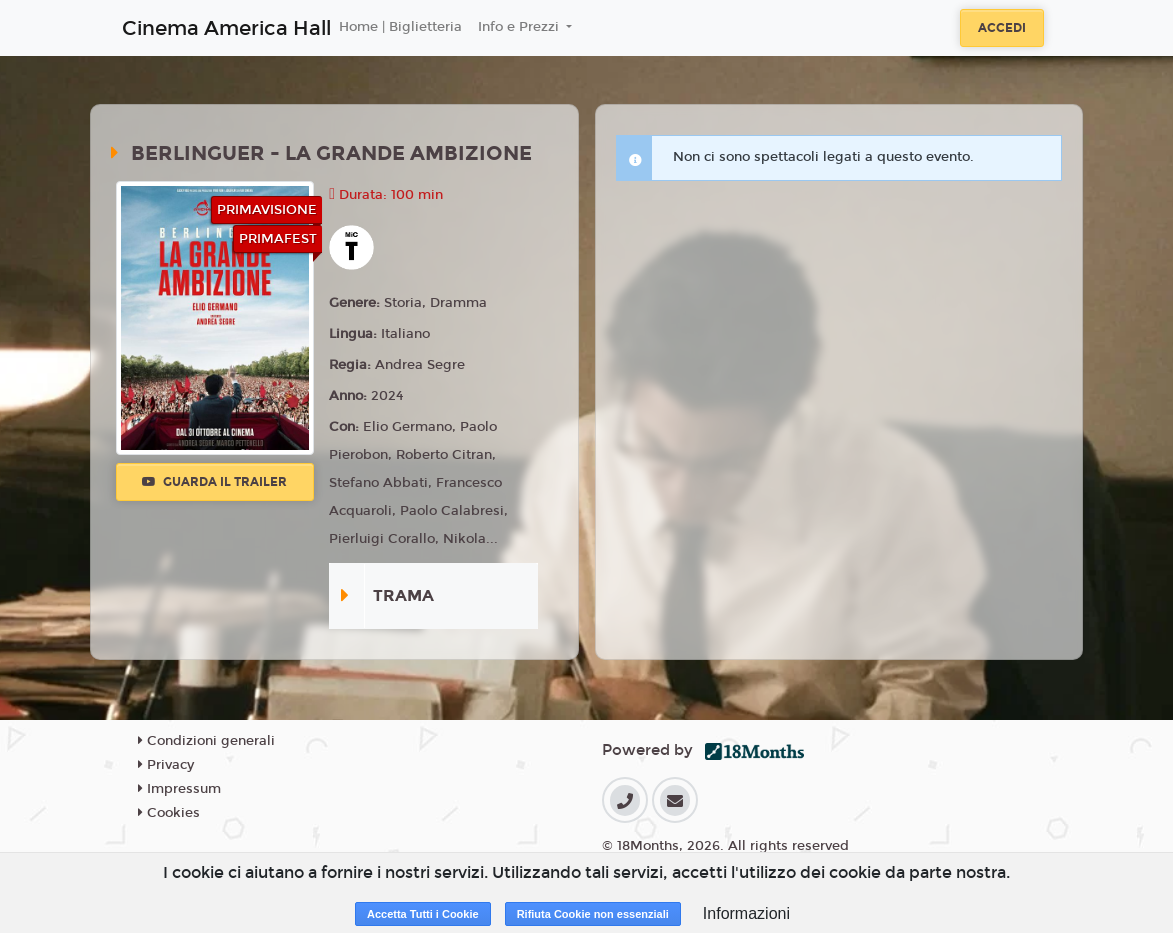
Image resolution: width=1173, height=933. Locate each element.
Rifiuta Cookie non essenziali (593, 914)
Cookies (169, 813)
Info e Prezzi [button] (520, 27)
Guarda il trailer (214, 482)
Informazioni (746, 913)
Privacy (166, 765)
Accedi (1002, 28)
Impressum (179, 789)
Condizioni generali (206, 741)
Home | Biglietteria (400, 27)
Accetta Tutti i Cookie (423, 914)
